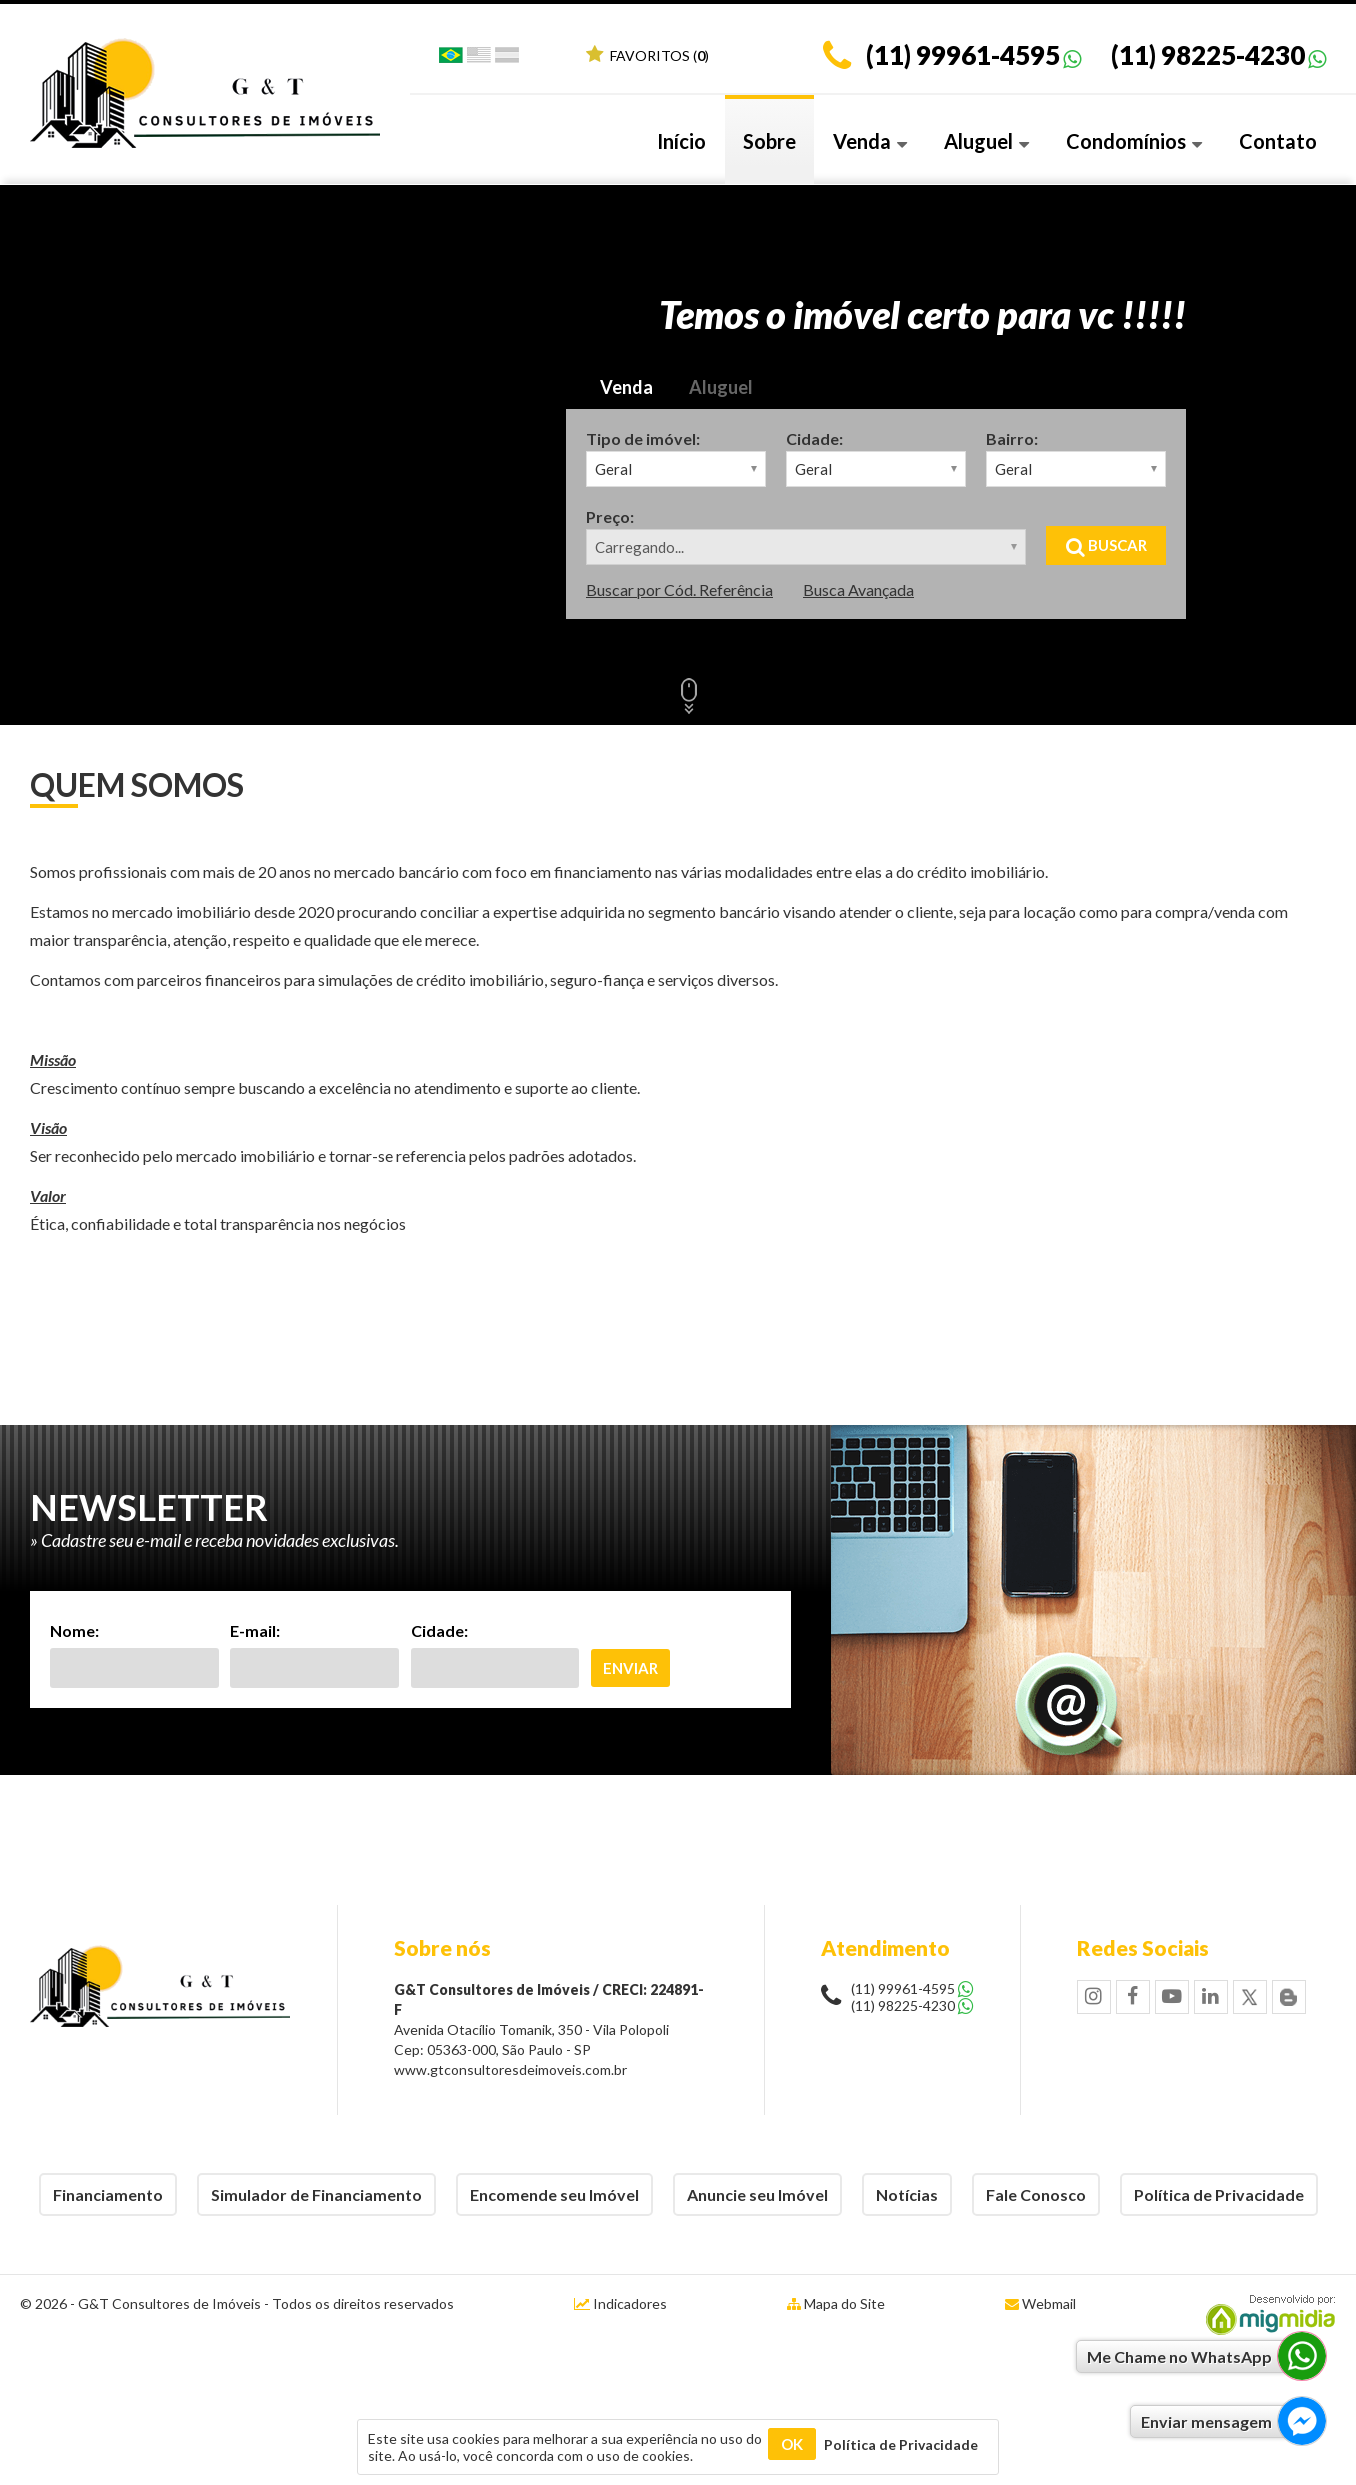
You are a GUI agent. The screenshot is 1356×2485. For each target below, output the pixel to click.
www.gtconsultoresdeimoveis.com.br (510, 2069)
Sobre (769, 141)
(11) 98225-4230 (1208, 55)
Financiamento (108, 2194)
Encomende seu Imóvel (554, 2194)
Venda (870, 141)
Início (681, 141)
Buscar (1106, 545)
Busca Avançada (858, 589)
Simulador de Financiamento (316, 2194)
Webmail (1049, 2303)
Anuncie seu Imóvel (757, 2194)
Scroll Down (689, 694)
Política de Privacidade (1219, 2194)
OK (792, 2444)
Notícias (907, 2194)
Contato (1278, 141)
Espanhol (507, 59)
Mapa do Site (844, 2303)
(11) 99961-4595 (963, 55)
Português (451, 59)
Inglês (479, 59)
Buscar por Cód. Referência (679, 589)
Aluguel (986, 141)
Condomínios (1134, 141)
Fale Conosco (1036, 2194)
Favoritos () (647, 55)
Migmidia (1266, 2315)
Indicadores (620, 2303)
